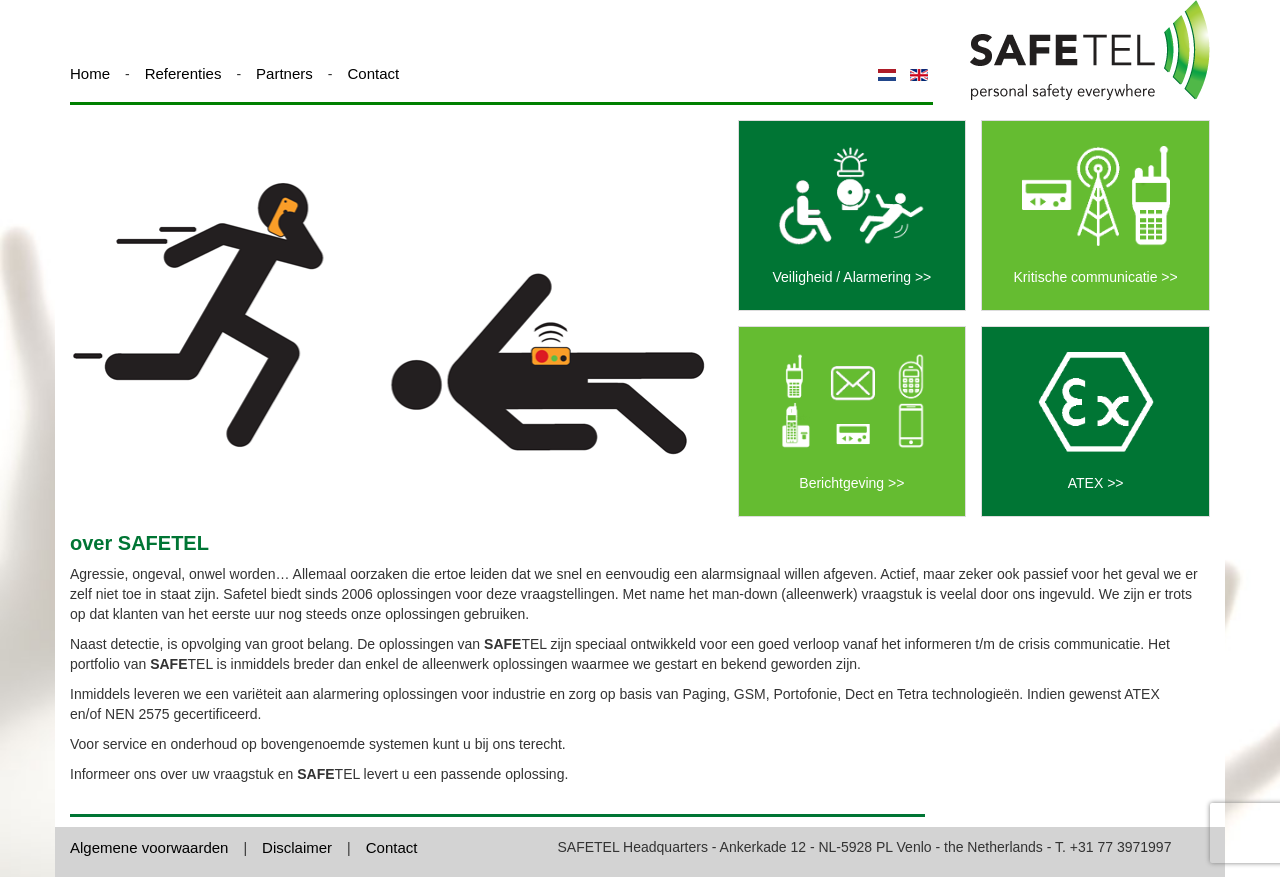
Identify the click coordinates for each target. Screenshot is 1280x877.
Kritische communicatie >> (1096, 277)
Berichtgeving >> (851, 483)
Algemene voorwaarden (149, 847)
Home (90, 73)
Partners (284, 73)
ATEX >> (1096, 483)
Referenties (183, 73)
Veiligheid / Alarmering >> (851, 277)
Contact (373, 73)
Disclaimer (297, 847)
